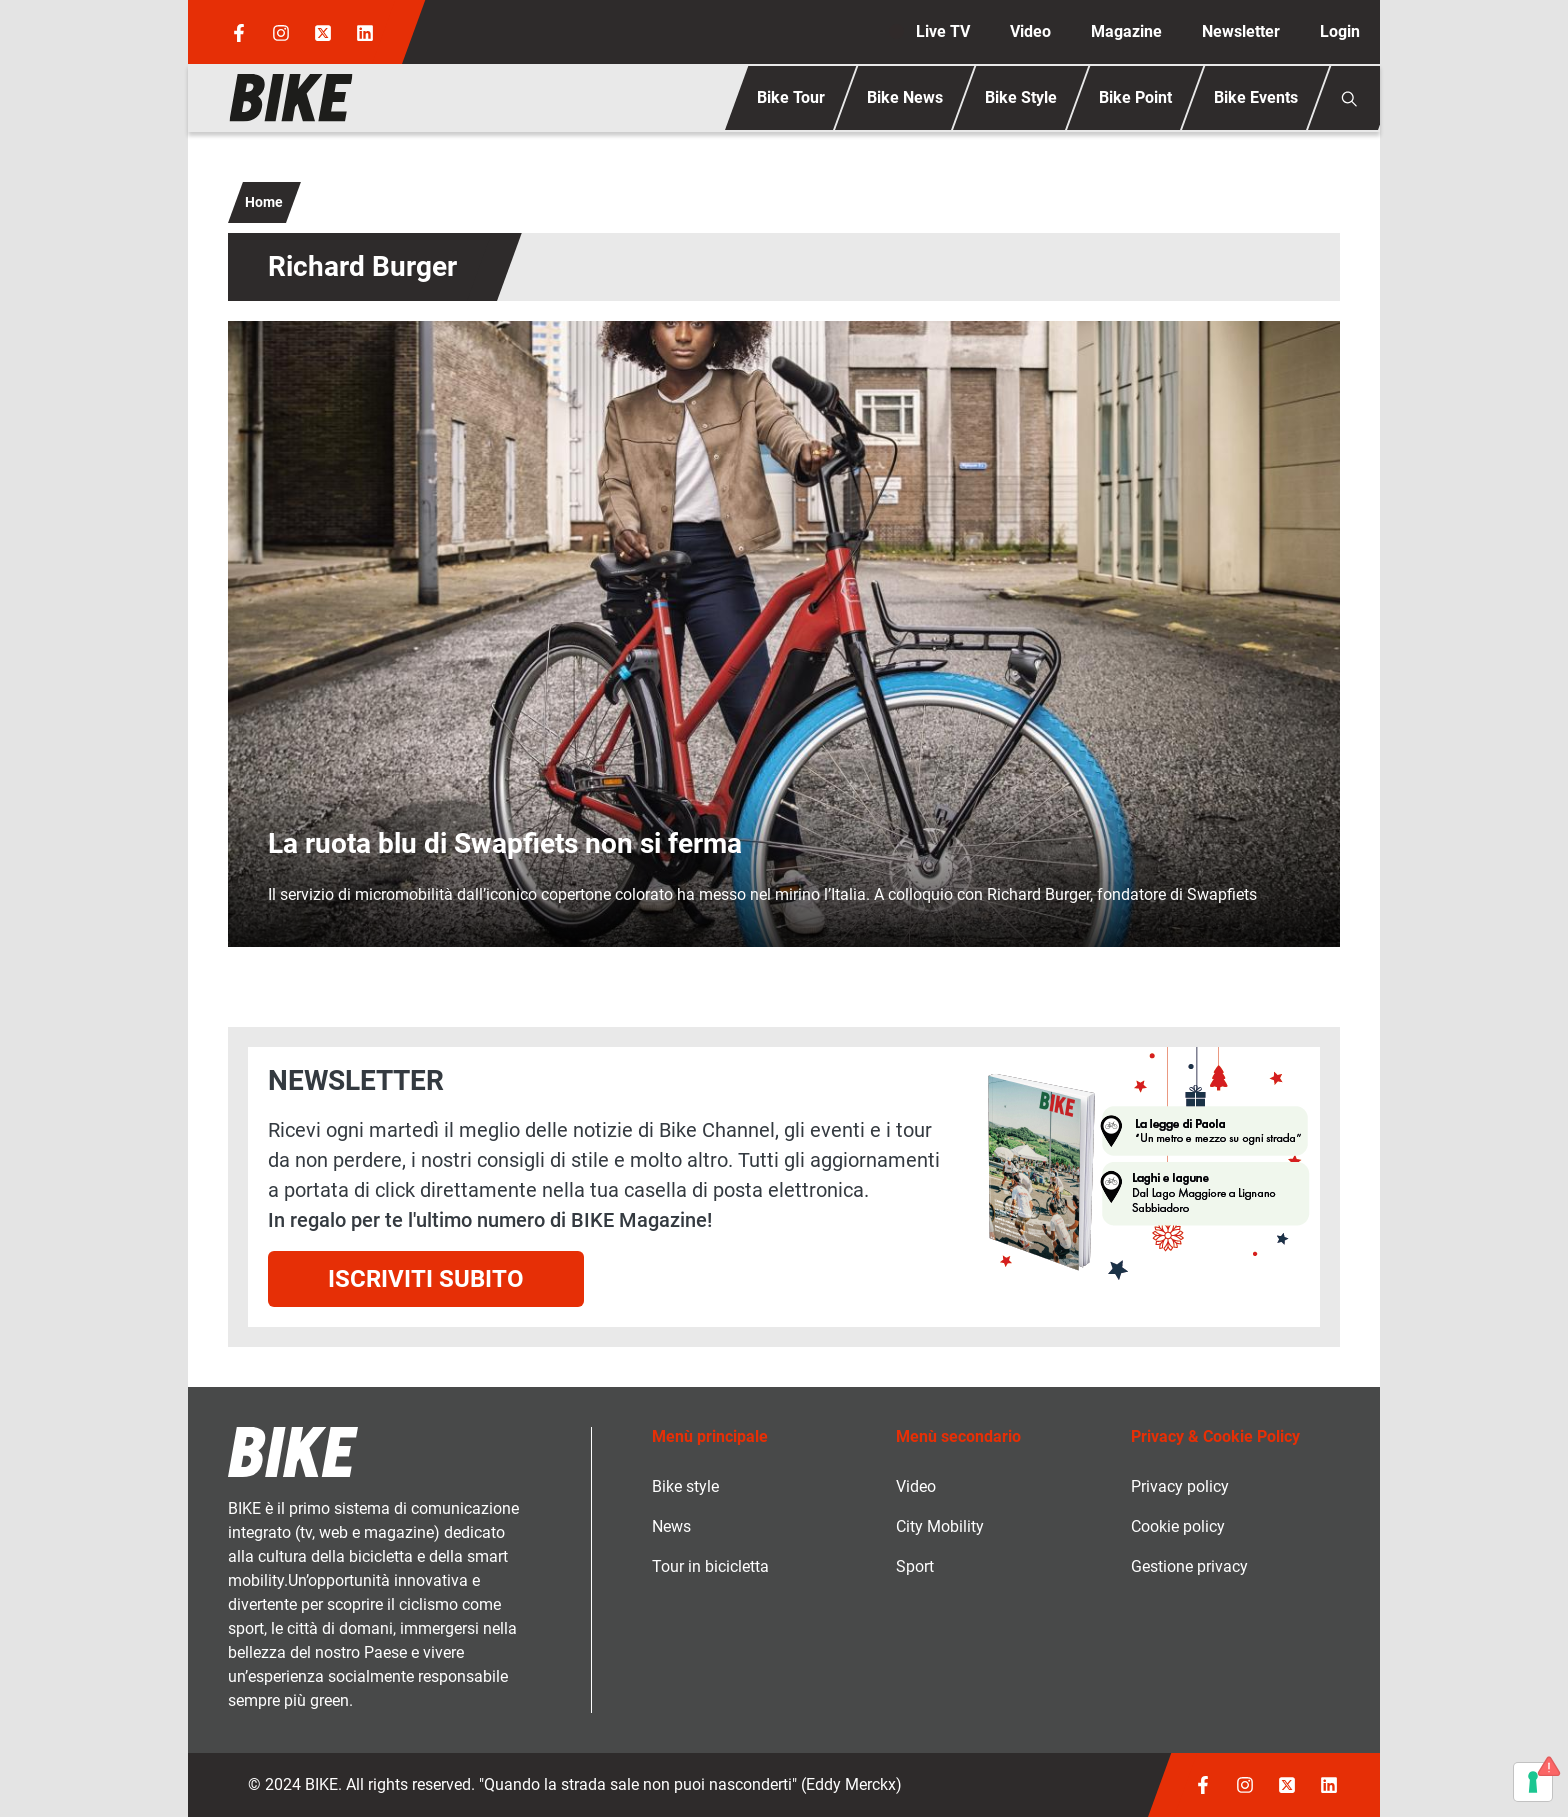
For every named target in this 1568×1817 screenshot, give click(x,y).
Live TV (943, 31)
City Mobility (940, 1526)
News (671, 1526)
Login (1340, 31)
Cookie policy (1178, 1526)
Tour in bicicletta (710, 1566)
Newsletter (1241, 31)
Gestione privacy (1189, 1566)
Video (1030, 31)
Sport (915, 1566)
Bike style (685, 1486)
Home (264, 202)
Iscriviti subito (426, 1279)
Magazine (1126, 31)
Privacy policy (1180, 1486)
